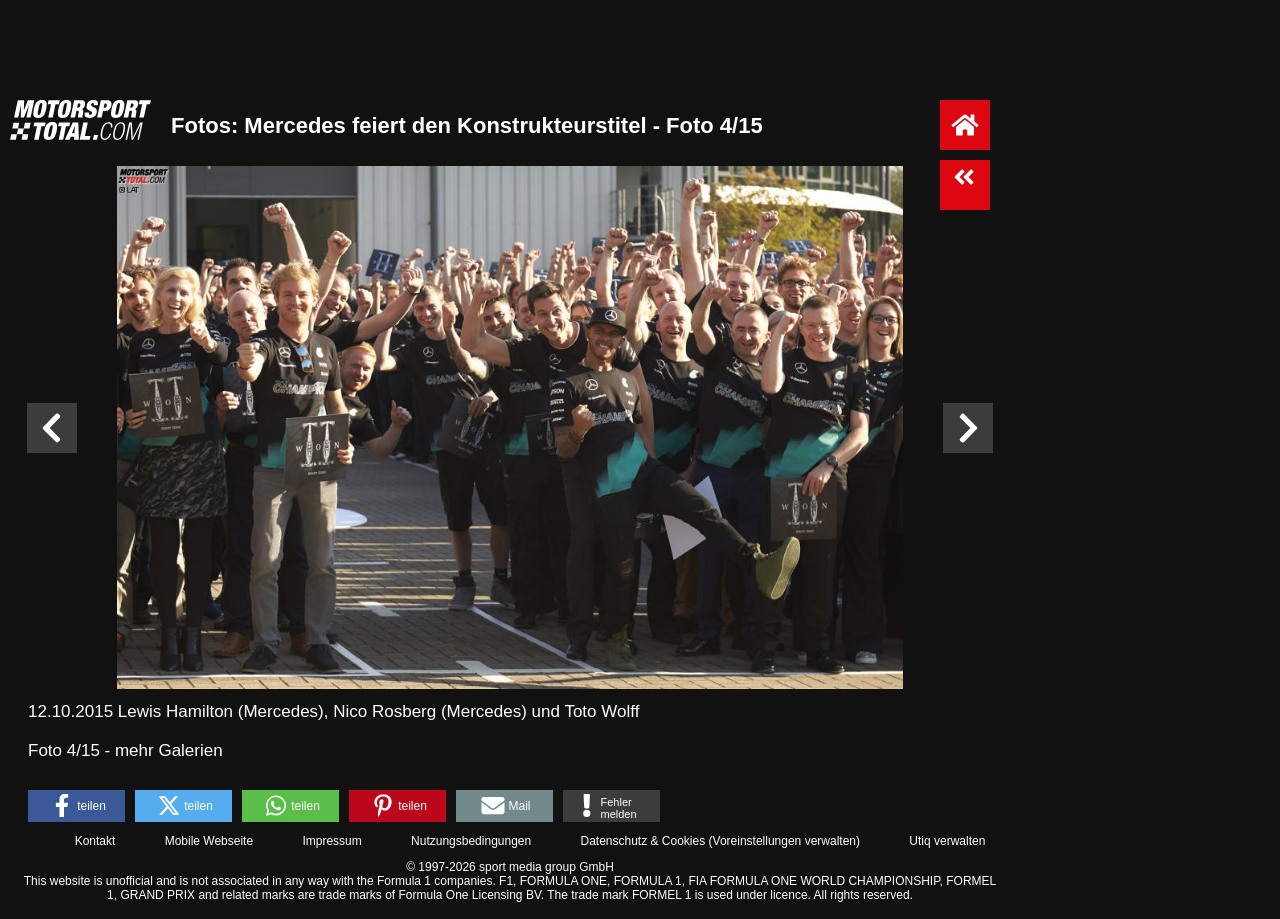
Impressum (331, 841)
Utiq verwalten (947, 841)
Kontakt (95, 841)
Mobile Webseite (209, 841)
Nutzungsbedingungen (471, 841)
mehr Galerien (169, 750)
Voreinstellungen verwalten (784, 841)
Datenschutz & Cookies (642, 841)
